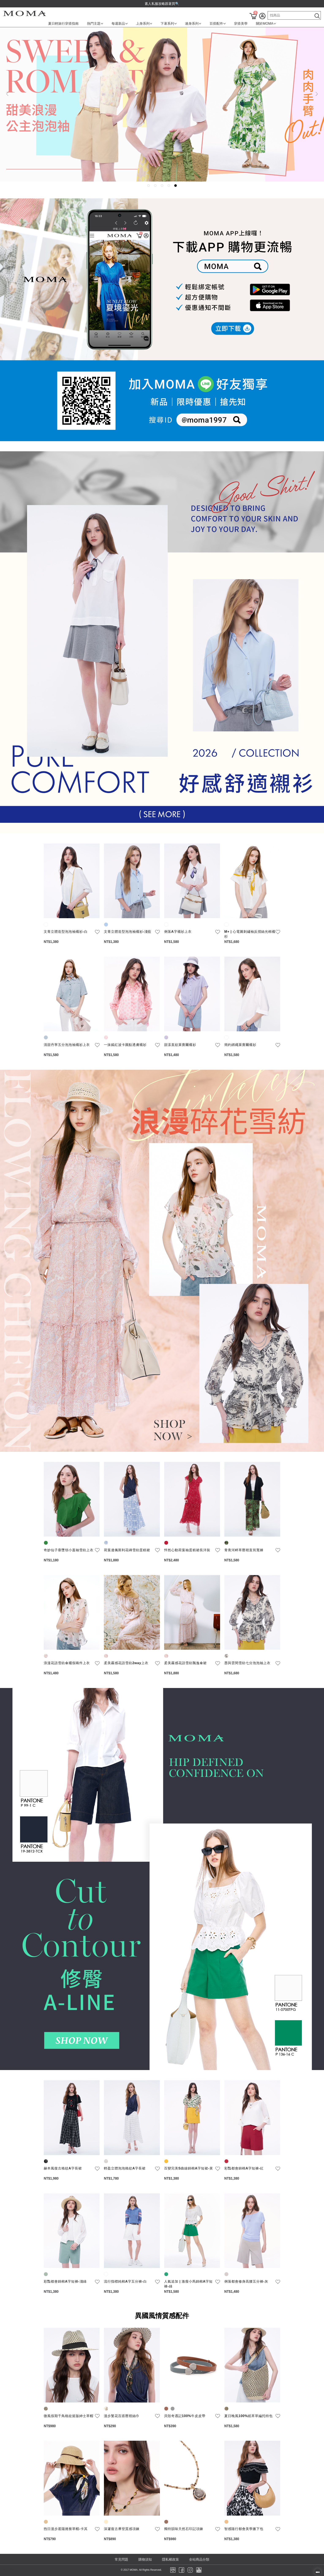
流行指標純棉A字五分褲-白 (125, 2281)
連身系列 (193, 23)
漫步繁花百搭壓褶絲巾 (121, 2416)
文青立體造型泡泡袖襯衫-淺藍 (127, 931)
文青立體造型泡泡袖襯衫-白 (66, 931)
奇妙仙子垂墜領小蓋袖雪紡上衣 (68, 1550)
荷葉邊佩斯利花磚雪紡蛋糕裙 (127, 1550)
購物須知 (145, 2559)
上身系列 (144, 23)
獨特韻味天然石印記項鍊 (183, 2529)
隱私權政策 (170, 2559)
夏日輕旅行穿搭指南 (63, 23)
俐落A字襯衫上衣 (178, 931)
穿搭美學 (241, 23)
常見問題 (121, 2559)
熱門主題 (95, 23)
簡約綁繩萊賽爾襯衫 (240, 1045)
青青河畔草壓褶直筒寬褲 (243, 1550)
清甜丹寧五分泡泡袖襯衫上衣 (67, 1045)
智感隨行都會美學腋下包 (243, 2529)
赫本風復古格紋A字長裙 (63, 2168)
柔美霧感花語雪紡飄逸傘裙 (185, 1663)
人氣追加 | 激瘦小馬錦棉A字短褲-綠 (188, 2284)
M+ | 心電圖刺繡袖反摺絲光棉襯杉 (249, 934)
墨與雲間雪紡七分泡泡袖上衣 (247, 1663)
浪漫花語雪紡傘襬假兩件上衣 (67, 1663)
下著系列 (169, 23)
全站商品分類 (199, 2559)
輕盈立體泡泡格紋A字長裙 (125, 2168)
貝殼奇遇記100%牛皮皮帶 (184, 2416)
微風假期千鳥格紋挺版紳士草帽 (68, 2416)
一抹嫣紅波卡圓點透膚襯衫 (125, 1045)
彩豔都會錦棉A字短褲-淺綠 (65, 2281)
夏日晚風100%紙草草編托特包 (248, 2416)
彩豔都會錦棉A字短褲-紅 (244, 2168)
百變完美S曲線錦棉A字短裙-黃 (188, 2168)
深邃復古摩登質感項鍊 (121, 2529)
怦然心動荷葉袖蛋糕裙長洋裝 (187, 1550)
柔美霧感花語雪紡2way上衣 (126, 1663)
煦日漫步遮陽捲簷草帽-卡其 (66, 2529)
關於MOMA (266, 23)
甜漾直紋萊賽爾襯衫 (180, 1045)
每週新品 (120, 23)
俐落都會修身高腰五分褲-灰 (246, 2281)
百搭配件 (218, 23)
